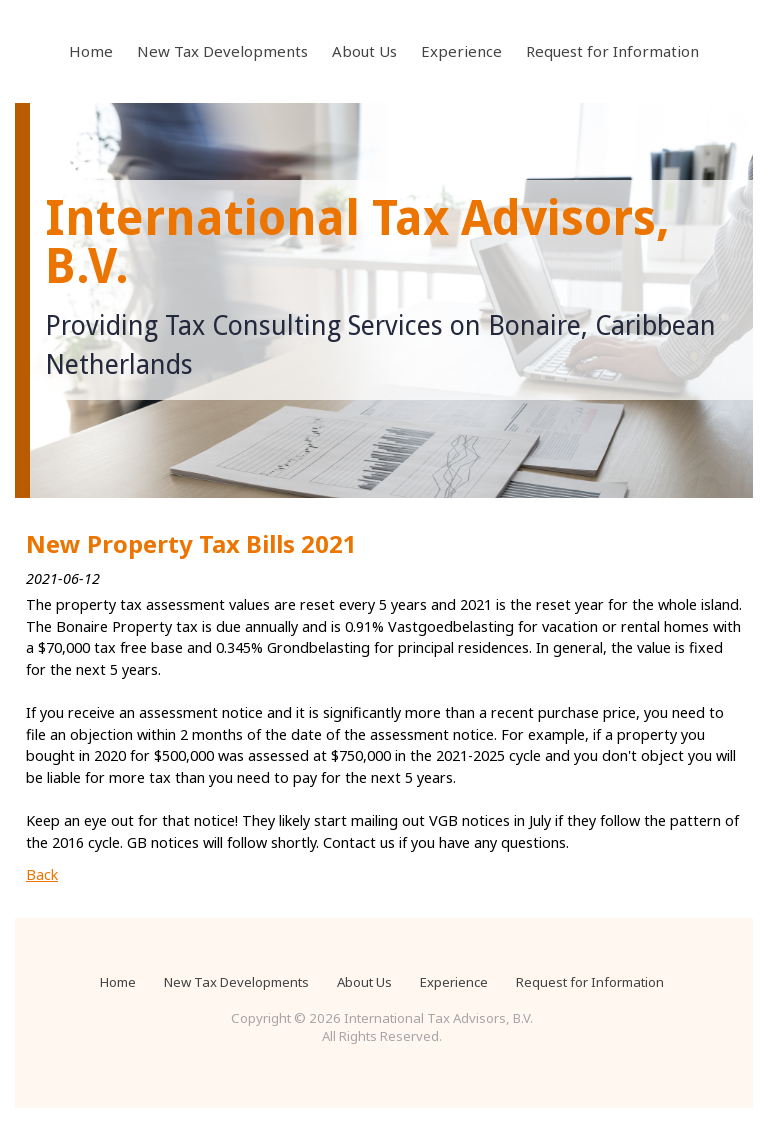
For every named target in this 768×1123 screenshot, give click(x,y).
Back (42, 874)
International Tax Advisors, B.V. (357, 242)
